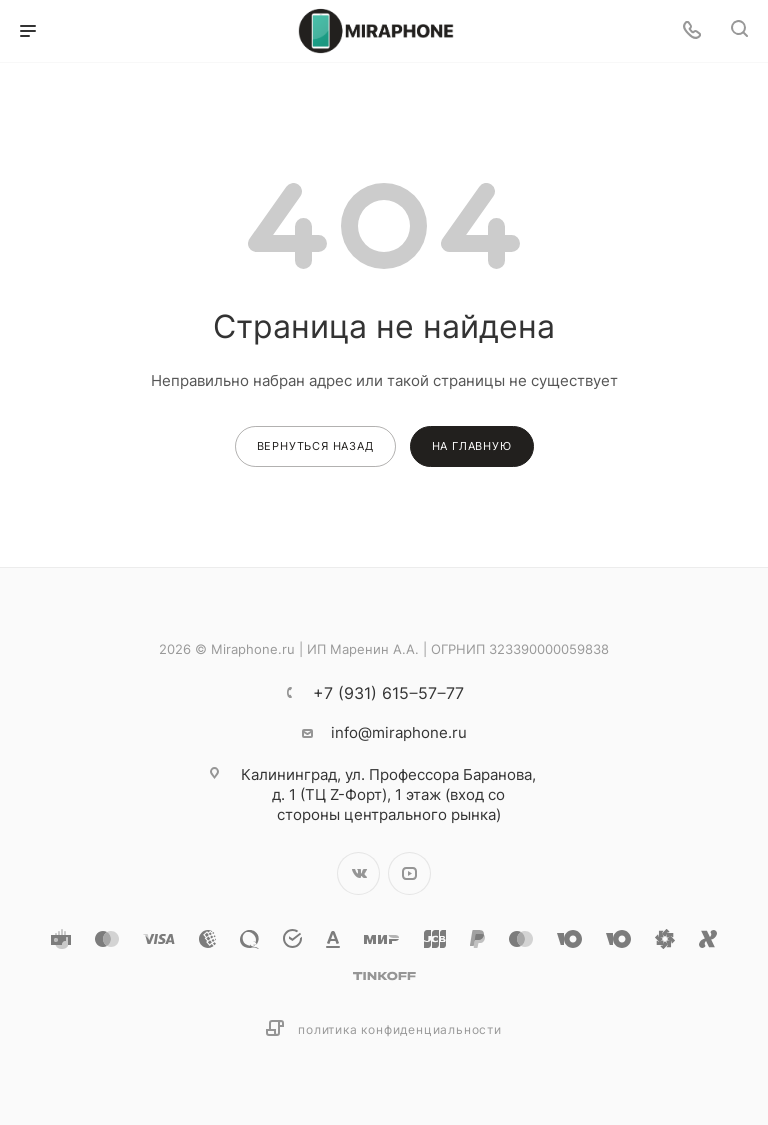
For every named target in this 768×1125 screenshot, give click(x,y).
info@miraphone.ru (399, 732)
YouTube (409, 873)
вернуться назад (315, 446)
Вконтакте (358, 873)
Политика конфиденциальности (400, 1029)
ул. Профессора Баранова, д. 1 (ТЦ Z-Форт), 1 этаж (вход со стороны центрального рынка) (388, 794)
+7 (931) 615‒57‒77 (388, 693)
